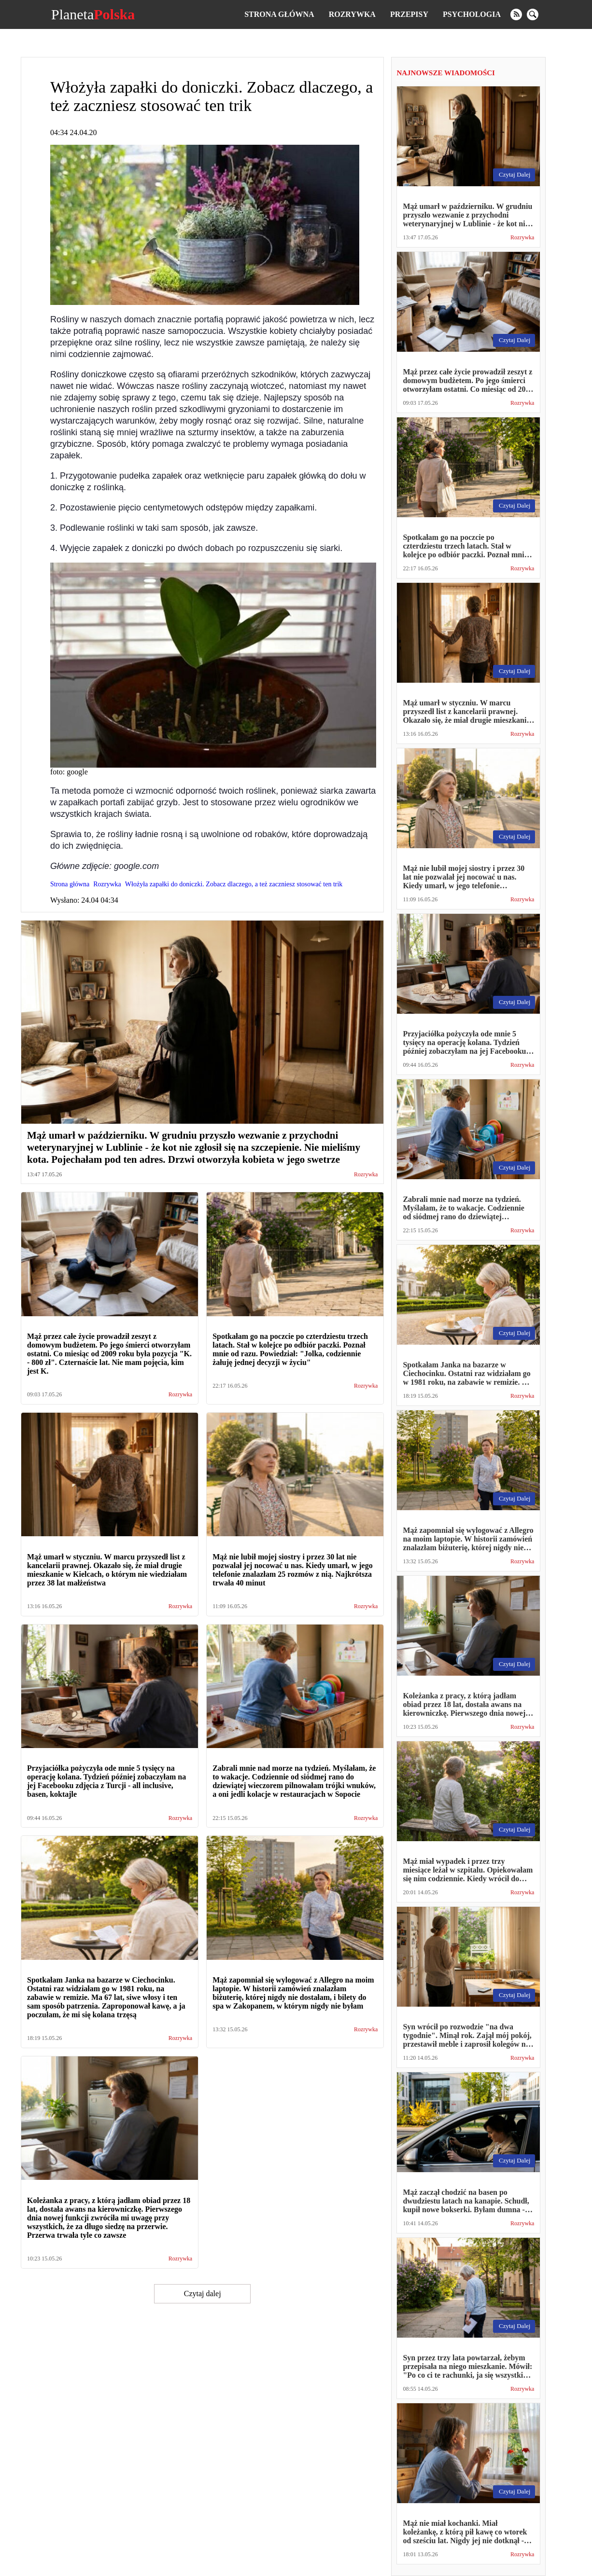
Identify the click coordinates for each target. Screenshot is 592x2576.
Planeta (93, 14)
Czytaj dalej (202, 2293)
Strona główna (279, 14)
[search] (532, 14)
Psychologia (472, 14)
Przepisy (409, 14)
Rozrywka (352, 14)
